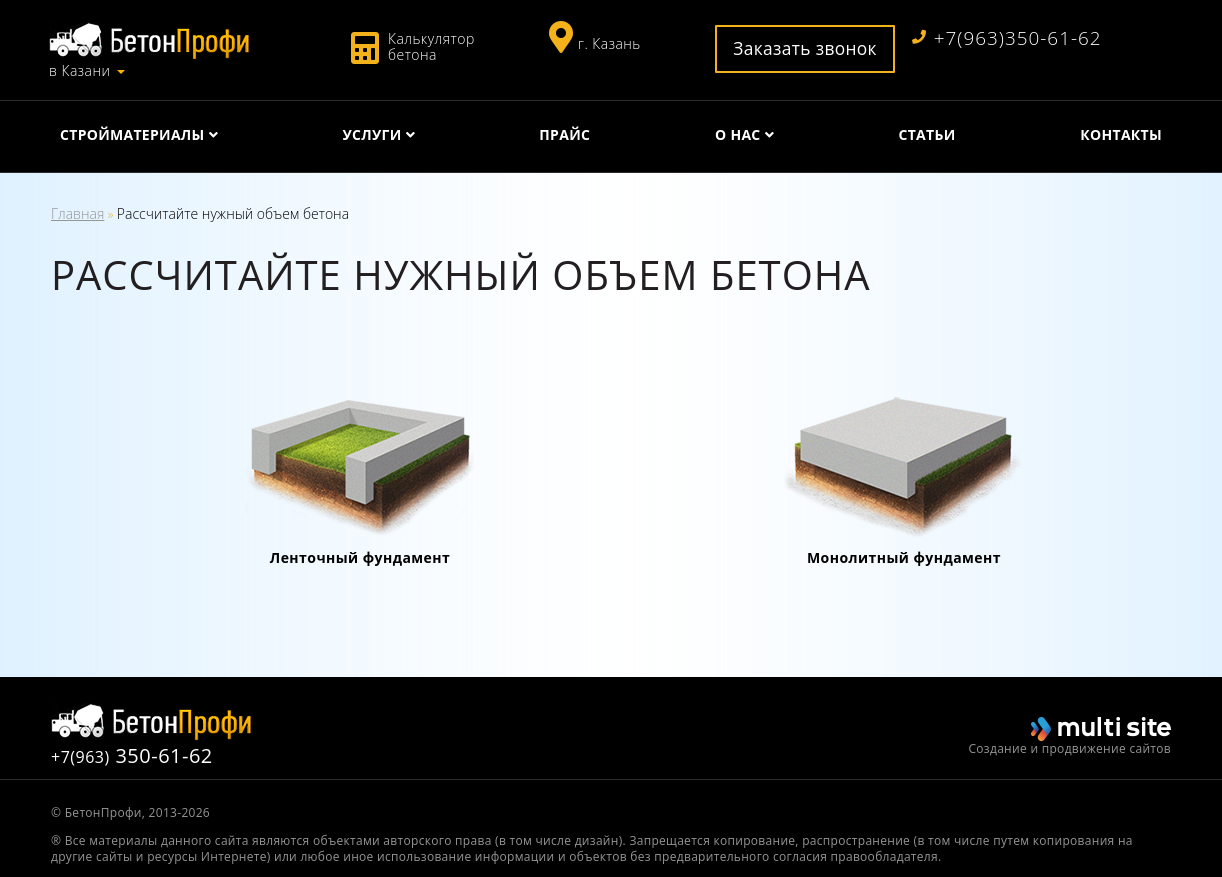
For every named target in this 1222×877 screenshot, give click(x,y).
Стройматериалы (132, 134)
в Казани (79, 71)
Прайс (564, 134)
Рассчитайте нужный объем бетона (233, 213)
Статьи (926, 134)
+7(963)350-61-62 (1007, 38)
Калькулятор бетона (431, 46)
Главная (77, 213)
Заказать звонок (805, 48)
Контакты (1121, 134)
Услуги (371, 134)
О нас (738, 134)
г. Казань (609, 43)
